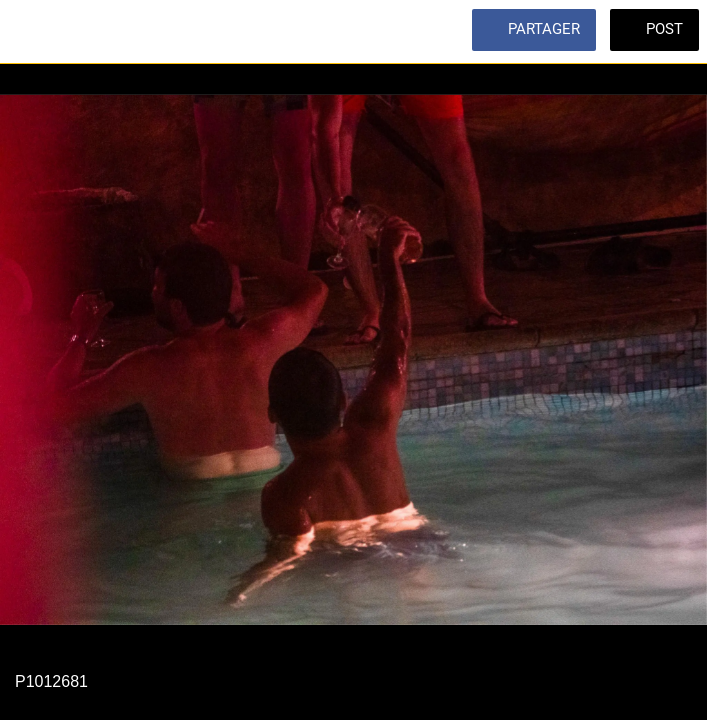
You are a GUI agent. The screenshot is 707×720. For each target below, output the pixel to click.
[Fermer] (32, 32)
